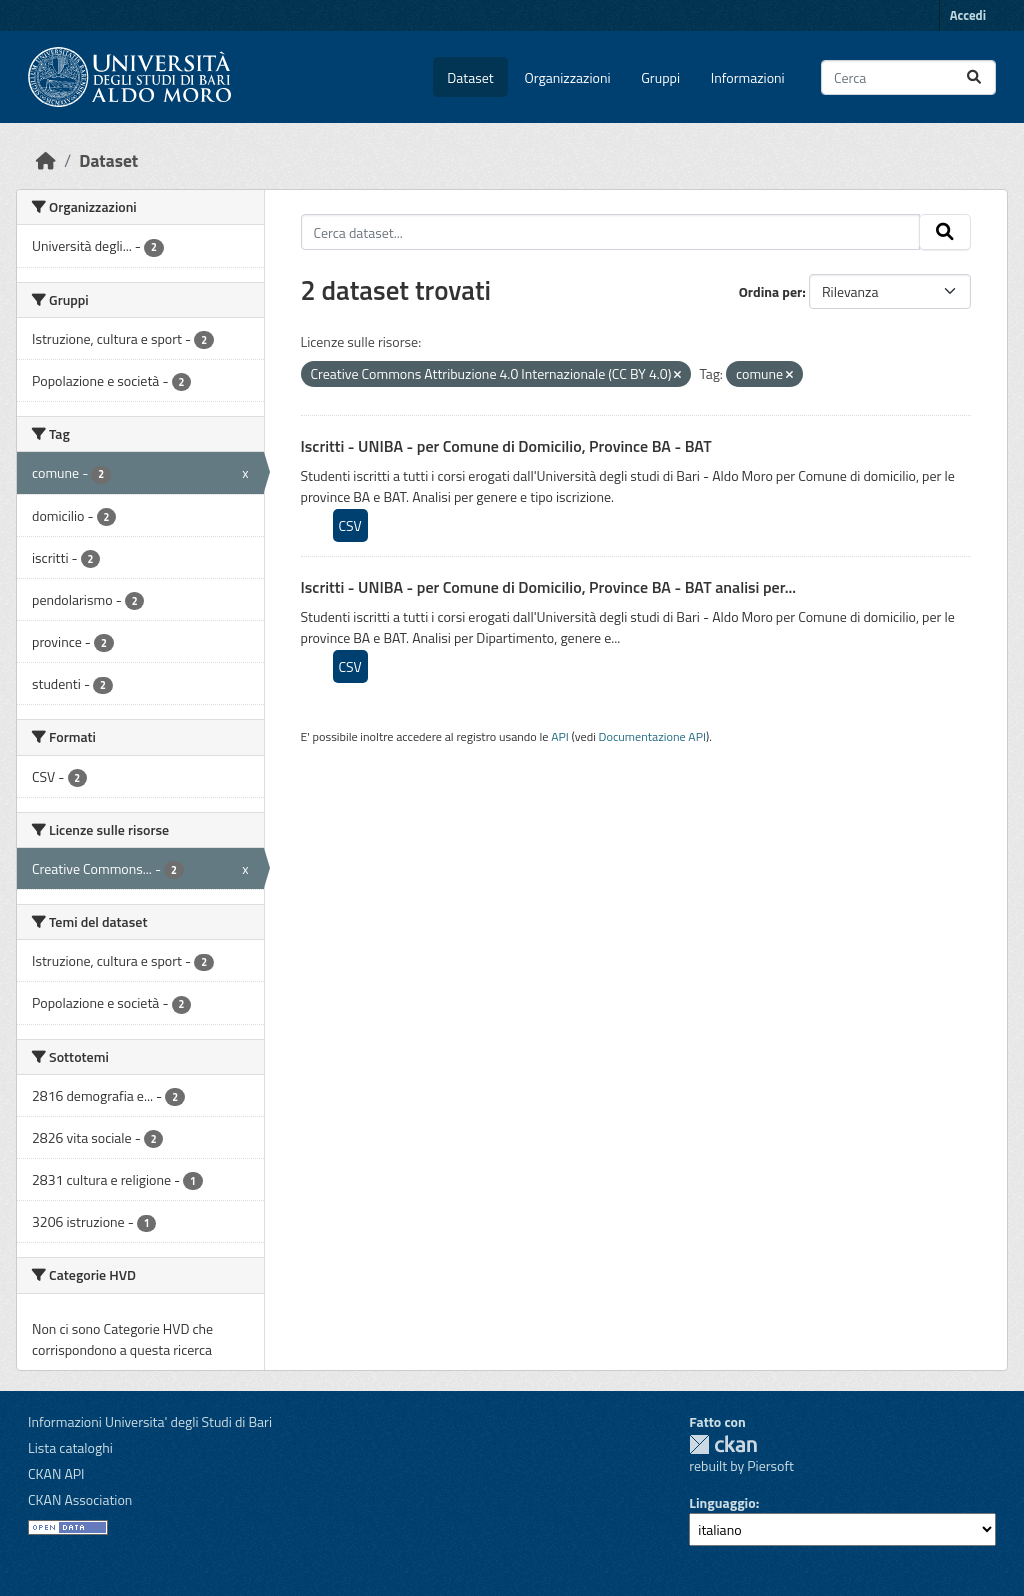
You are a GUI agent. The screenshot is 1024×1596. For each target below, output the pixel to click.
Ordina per (771, 291)
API (560, 736)
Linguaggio (722, 1502)
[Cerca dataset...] (908, 77)
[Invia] (974, 77)
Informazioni (748, 77)
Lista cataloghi (70, 1447)
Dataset (470, 77)
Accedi (968, 15)
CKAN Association (80, 1499)
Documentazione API (652, 736)
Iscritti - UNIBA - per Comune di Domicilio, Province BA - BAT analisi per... (549, 587)
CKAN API (56, 1473)
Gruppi (660, 77)
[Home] (46, 160)
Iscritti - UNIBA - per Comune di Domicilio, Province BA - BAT (506, 446)
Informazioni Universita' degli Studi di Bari (150, 1421)
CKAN (723, 1444)
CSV (350, 525)
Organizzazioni (568, 77)
